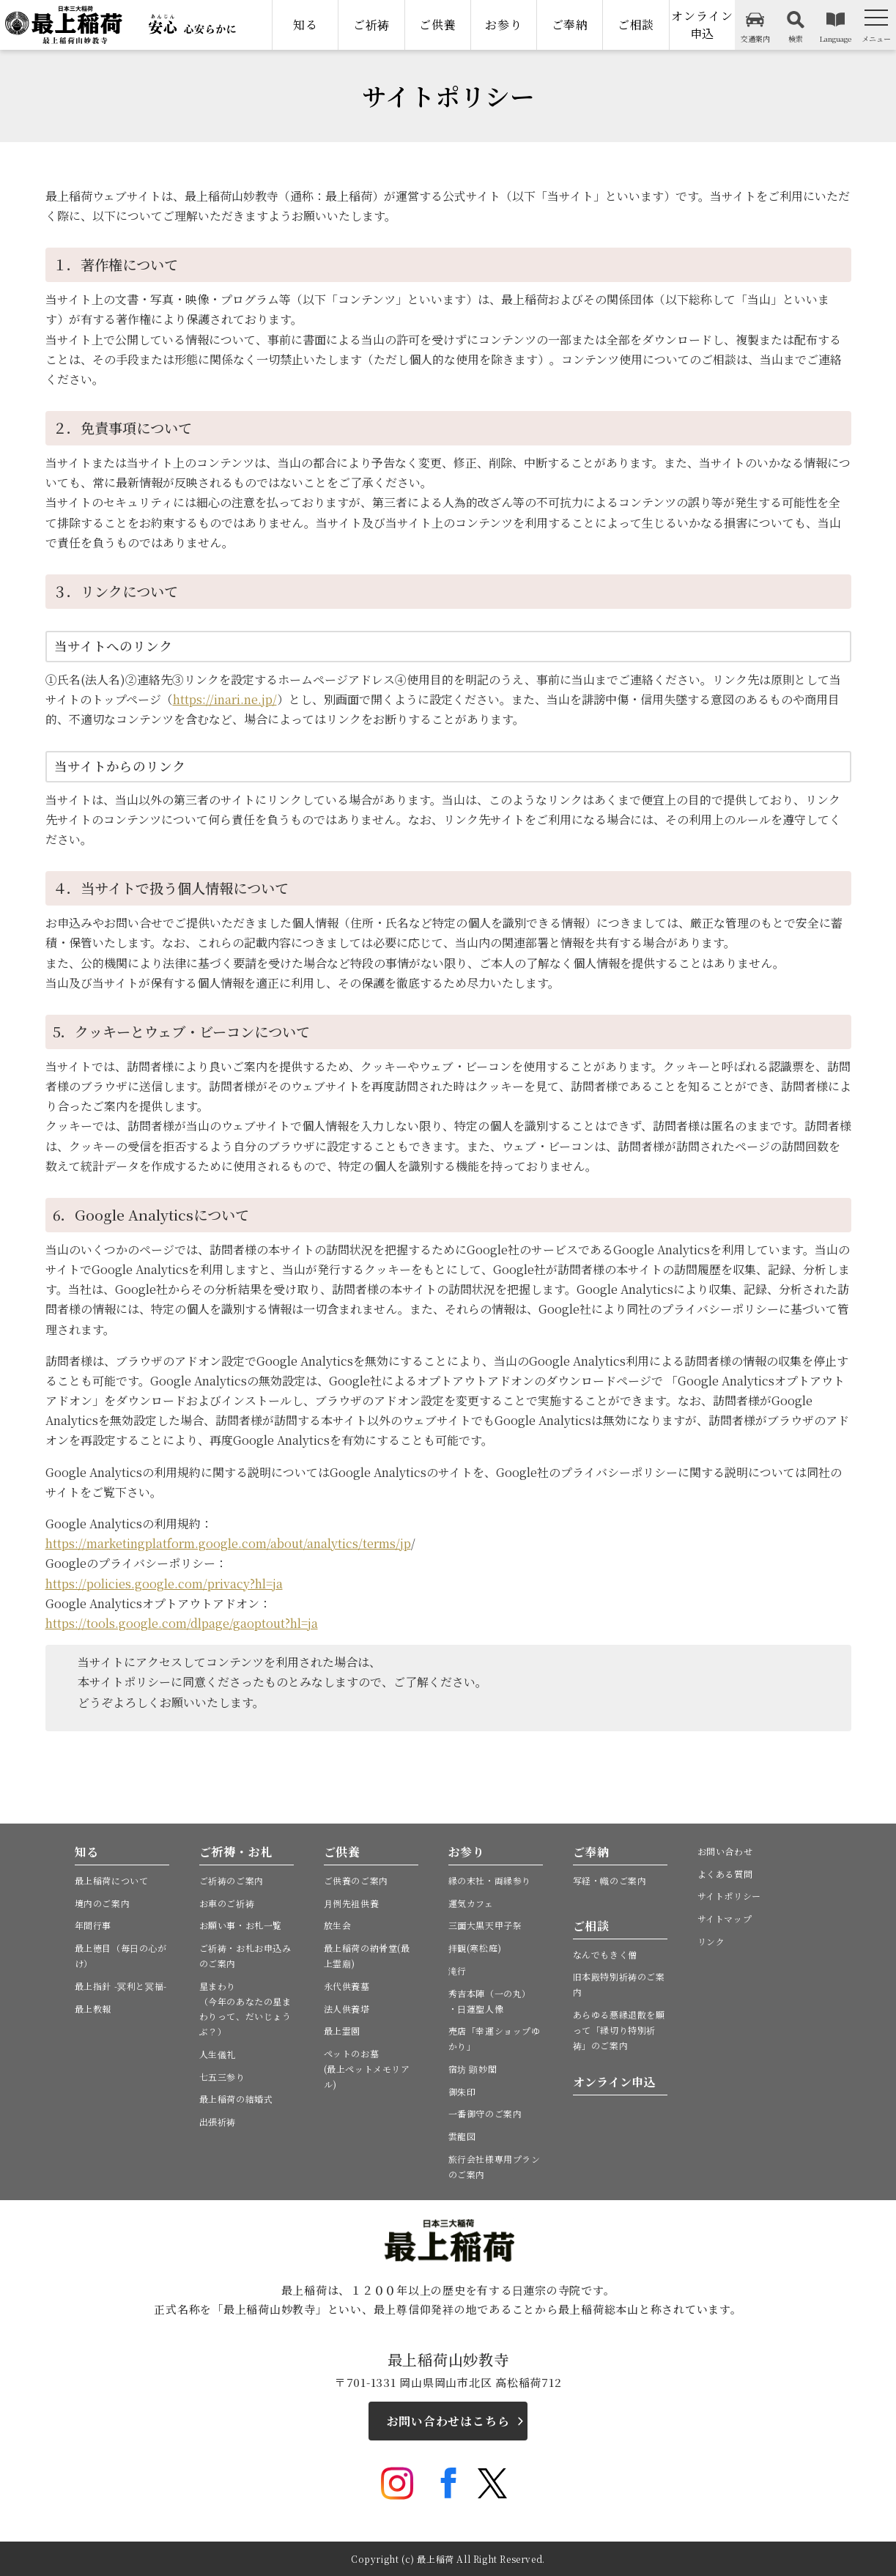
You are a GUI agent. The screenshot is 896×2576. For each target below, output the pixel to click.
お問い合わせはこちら (448, 2421)
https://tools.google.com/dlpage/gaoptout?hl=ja (181, 1623)
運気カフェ (471, 1903)
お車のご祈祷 (227, 1903)
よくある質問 (725, 1874)
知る (305, 24)
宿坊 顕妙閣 (472, 2068)
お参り (503, 24)
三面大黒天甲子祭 (485, 1925)
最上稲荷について (112, 1880)
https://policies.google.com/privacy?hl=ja (164, 1583)
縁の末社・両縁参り (489, 1880)
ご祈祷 (371, 24)
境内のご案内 (102, 1903)
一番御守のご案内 (485, 2113)
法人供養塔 (347, 2008)
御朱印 (462, 2091)
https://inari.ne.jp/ (225, 699)
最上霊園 (342, 2030)
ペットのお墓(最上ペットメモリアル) (367, 2068)
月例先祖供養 (351, 1903)
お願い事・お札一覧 (240, 1925)
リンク (711, 1941)
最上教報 (93, 2008)
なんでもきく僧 (605, 1954)
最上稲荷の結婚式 (236, 2098)
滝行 (457, 1970)
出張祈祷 (217, 2121)
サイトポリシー (729, 1896)
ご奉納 (570, 24)
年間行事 (93, 1925)
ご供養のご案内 (356, 1880)
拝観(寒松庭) (475, 1948)
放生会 (338, 1925)
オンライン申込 (702, 24)
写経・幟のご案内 (610, 1880)
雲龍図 (462, 2136)
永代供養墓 (347, 1986)
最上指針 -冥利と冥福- (121, 1986)
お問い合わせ (725, 1851)
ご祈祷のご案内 (231, 1880)
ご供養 (437, 24)
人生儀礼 (217, 2054)
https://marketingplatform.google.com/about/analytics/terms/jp (228, 1543)
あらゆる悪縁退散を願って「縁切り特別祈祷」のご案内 (619, 2029)
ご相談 (636, 24)
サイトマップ (724, 1918)
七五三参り (222, 2076)
